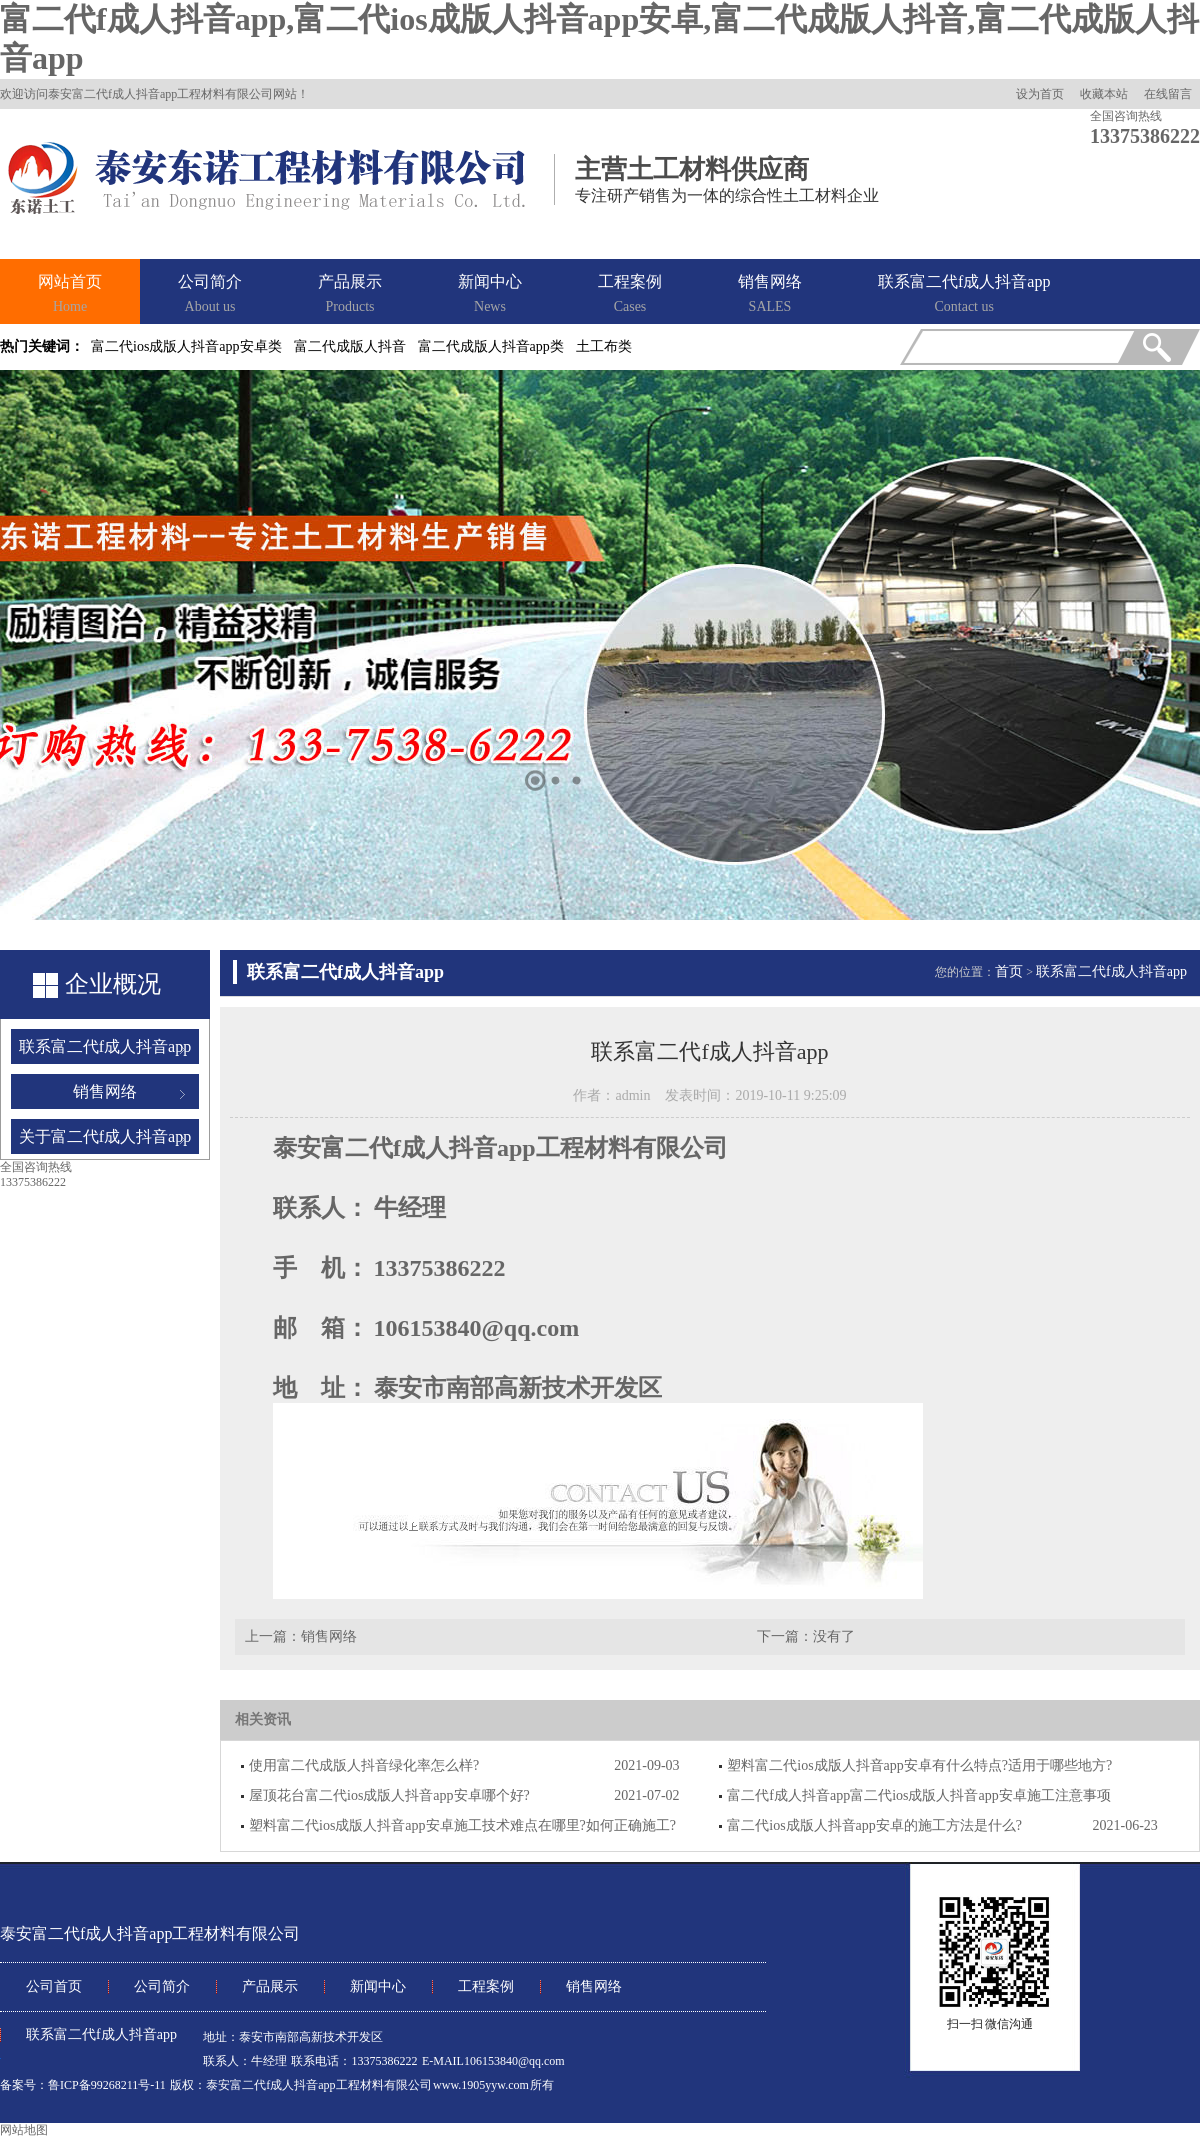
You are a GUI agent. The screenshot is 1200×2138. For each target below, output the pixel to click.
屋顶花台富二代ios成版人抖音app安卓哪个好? (389, 1795)
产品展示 (350, 295)
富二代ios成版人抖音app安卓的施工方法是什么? (874, 1825)
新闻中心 (490, 295)
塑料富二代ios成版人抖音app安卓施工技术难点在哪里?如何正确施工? (462, 1825)
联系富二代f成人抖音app (964, 295)
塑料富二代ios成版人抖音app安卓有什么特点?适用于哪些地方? (919, 1765)
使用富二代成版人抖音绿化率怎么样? (364, 1765)
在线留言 (1168, 94)
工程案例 (630, 295)
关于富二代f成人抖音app (105, 1136)
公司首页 (54, 1986)
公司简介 (210, 295)
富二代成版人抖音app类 (491, 346)
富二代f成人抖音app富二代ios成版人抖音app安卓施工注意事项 (918, 1795)
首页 (1009, 971)
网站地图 (24, 2130)
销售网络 (770, 295)
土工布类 (604, 346)
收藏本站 (1104, 94)
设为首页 (1040, 94)
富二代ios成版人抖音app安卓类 (186, 346)
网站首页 (70, 295)
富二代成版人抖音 (350, 346)
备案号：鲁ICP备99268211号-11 (83, 2085)
